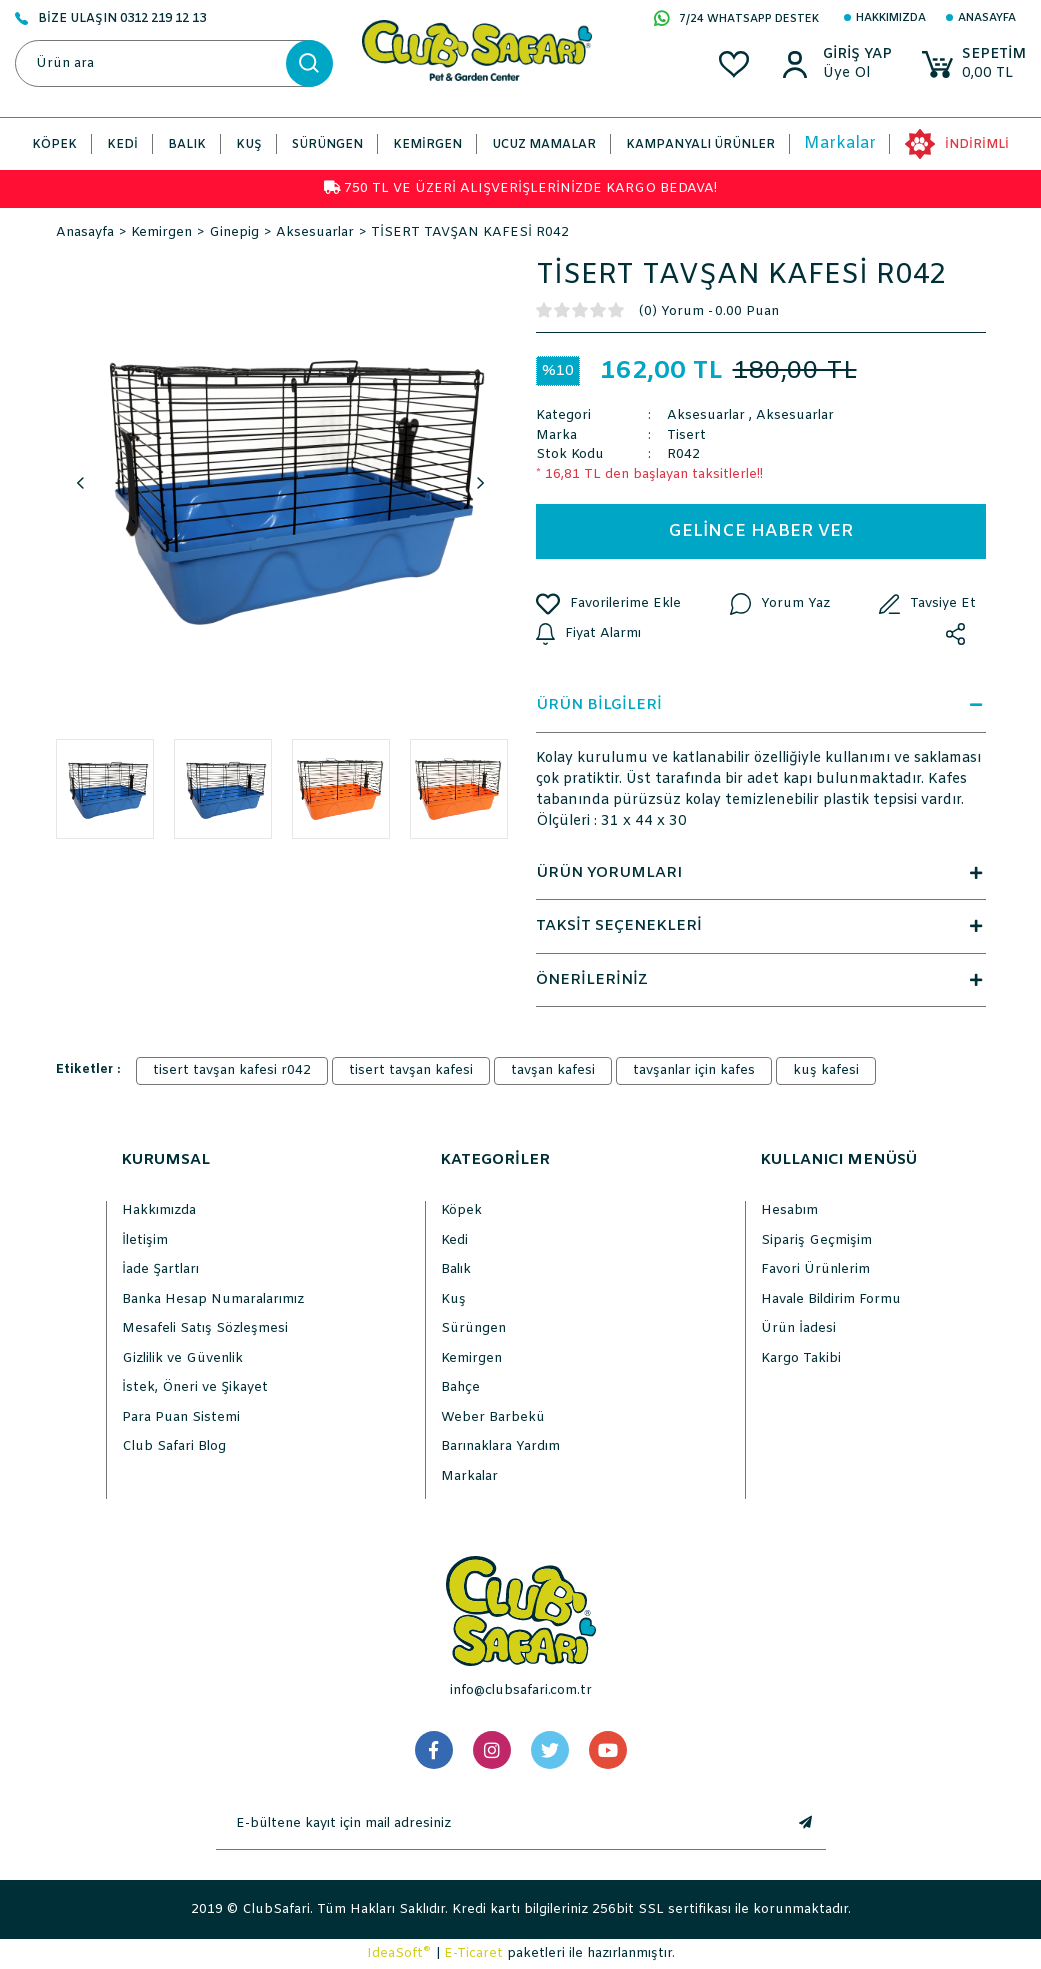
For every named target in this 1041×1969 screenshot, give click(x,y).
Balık (456, 1269)
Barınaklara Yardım (500, 1446)
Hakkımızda (891, 18)
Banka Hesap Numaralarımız (213, 1299)
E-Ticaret (473, 1953)
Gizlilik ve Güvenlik (182, 1358)
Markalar (840, 143)
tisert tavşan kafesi (411, 1070)
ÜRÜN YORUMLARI (761, 873)
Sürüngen (473, 1328)
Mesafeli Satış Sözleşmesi (205, 1328)
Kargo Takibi (801, 1358)
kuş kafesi (826, 1070)
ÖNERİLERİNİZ (761, 980)
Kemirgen (471, 1358)
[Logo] (477, 50)
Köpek (461, 1210)
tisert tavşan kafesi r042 (232, 1070)
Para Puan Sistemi (181, 1417)
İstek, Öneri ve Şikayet (195, 1387)
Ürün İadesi (798, 1328)
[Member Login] (857, 55)
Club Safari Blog (174, 1446)
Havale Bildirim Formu (831, 1299)
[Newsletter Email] (501, 1824)
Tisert (686, 435)
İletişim (145, 1240)
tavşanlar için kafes (694, 1070)
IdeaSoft (399, 1953)
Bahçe (460, 1387)
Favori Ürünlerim (815, 1269)
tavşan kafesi (553, 1070)
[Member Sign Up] (857, 74)
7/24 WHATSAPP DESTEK (736, 20)
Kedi (454, 1240)
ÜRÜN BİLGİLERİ (761, 705)
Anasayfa (987, 18)
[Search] (173, 63)
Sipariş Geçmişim (816, 1240)
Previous (81, 484)
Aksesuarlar (706, 415)
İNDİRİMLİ (977, 145)
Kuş (453, 1299)
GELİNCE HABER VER (760, 531)
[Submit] (806, 1824)
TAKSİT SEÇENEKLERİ (761, 926)
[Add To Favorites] (608, 604)
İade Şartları (160, 1269)
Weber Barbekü (493, 1417)
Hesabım (789, 1210)
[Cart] (974, 64)
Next (481, 484)
